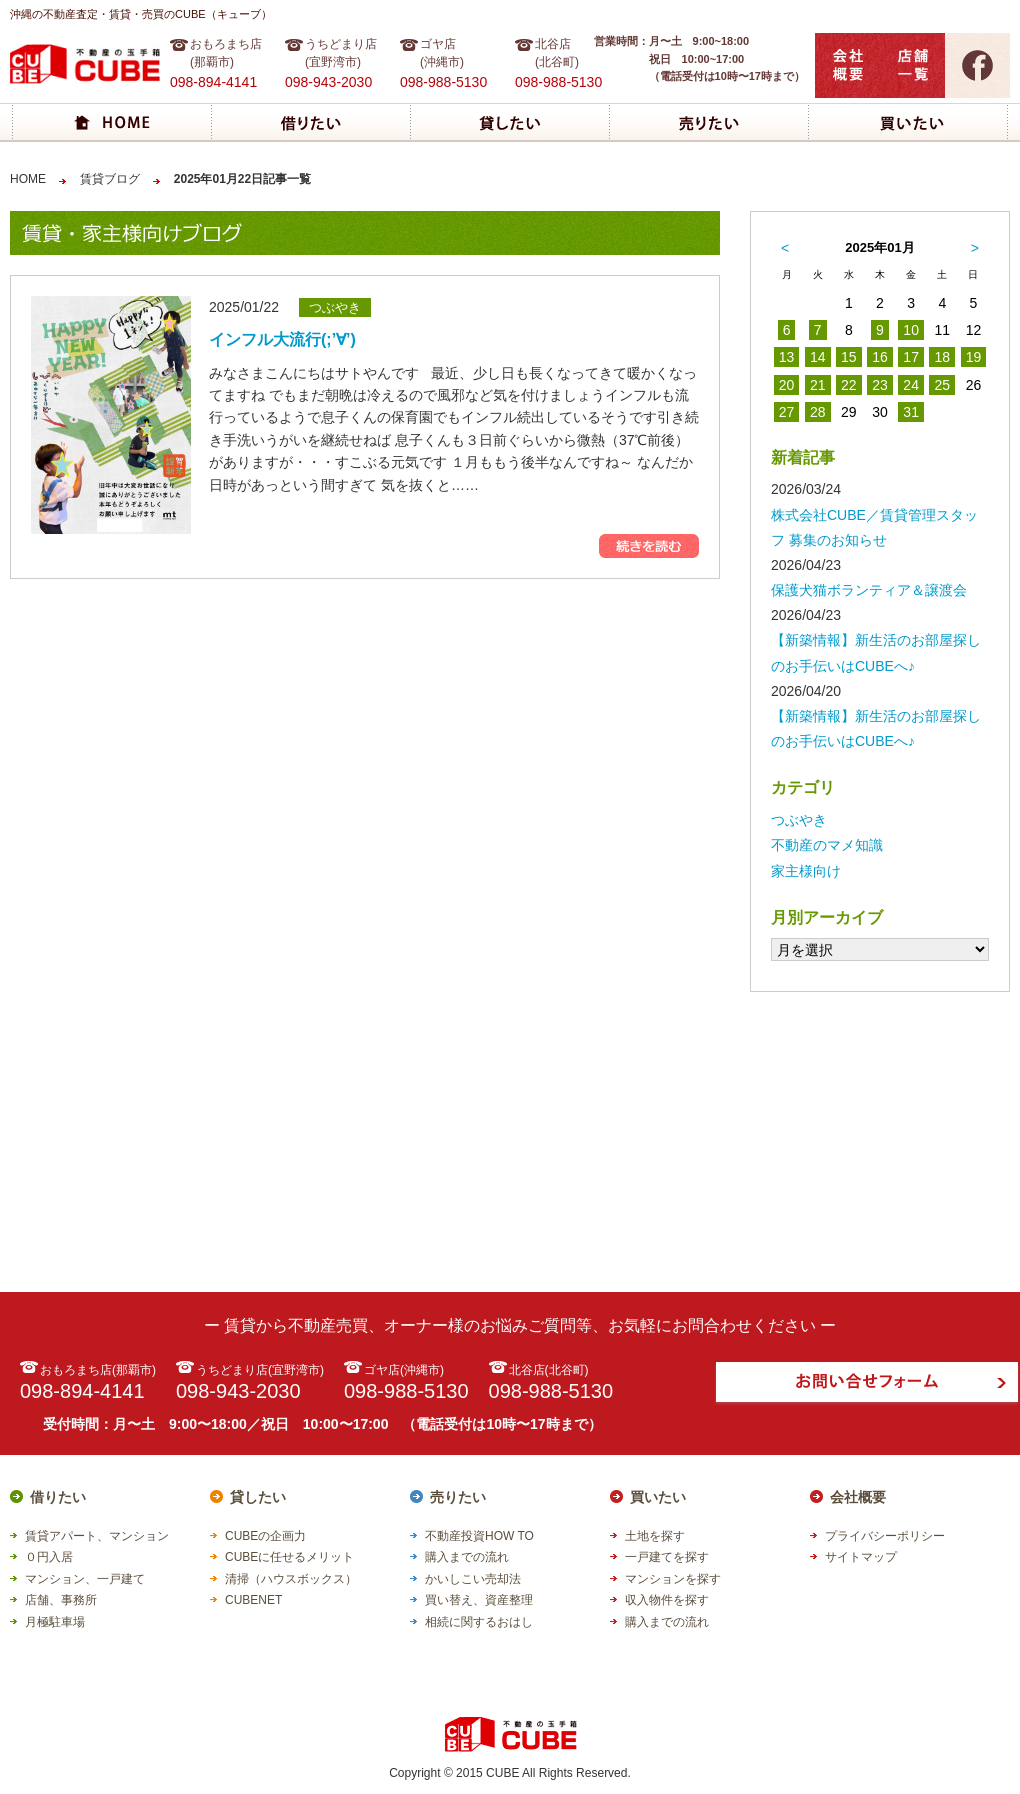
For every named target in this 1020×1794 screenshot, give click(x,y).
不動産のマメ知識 (827, 845)
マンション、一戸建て (85, 1579)
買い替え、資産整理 (479, 1600)
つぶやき (799, 820)
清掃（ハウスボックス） (291, 1579)
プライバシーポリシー (885, 1536)
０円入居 (49, 1557)
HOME (28, 179)
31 (911, 412)
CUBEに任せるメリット (289, 1557)
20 (787, 385)
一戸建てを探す (667, 1557)
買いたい (658, 1497)
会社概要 (858, 1497)
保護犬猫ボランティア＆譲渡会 (869, 590)
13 (787, 357)
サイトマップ (861, 1557)
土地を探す (655, 1536)
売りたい (458, 1497)
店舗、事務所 (61, 1600)
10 (911, 330)
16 (880, 357)
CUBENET (253, 1600)
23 (880, 385)
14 (818, 357)
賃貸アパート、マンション (97, 1536)
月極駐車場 (55, 1622)
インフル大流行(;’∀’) (282, 339)
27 (787, 412)
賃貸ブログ (110, 179)
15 (849, 357)
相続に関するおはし (479, 1622)
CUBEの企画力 (265, 1536)
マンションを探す (673, 1579)
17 (911, 357)
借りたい (58, 1497)
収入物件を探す (667, 1600)
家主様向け (806, 871)
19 (974, 357)
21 (818, 385)
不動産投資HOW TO (479, 1536)
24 (911, 385)
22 (849, 385)
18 (942, 357)
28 (818, 412)
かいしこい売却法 (473, 1579)
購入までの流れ (467, 1557)
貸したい (258, 1497)
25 (942, 385)
